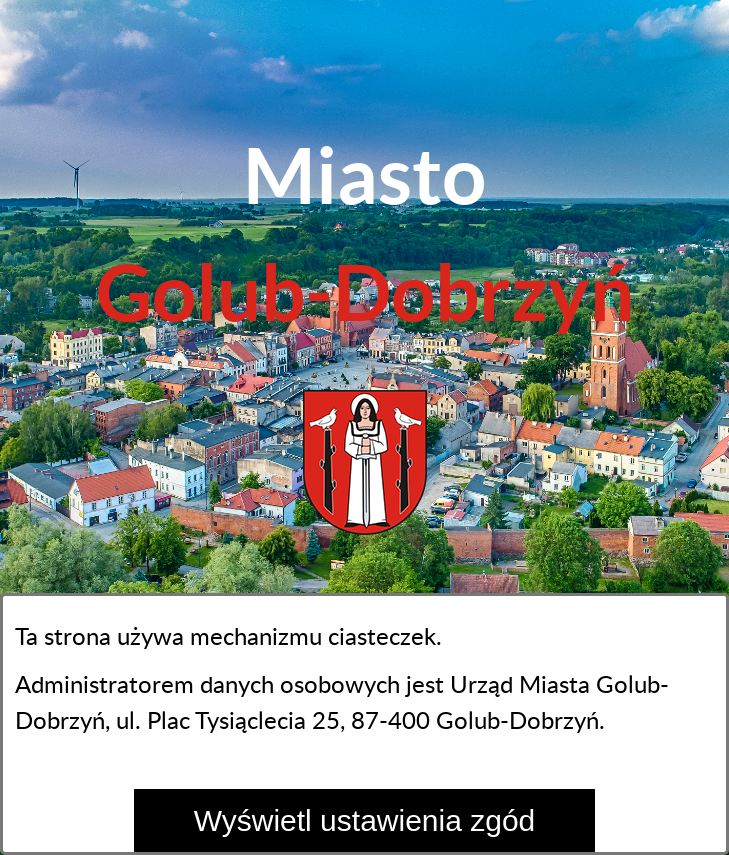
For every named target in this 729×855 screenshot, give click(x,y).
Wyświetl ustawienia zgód (365, 820)
